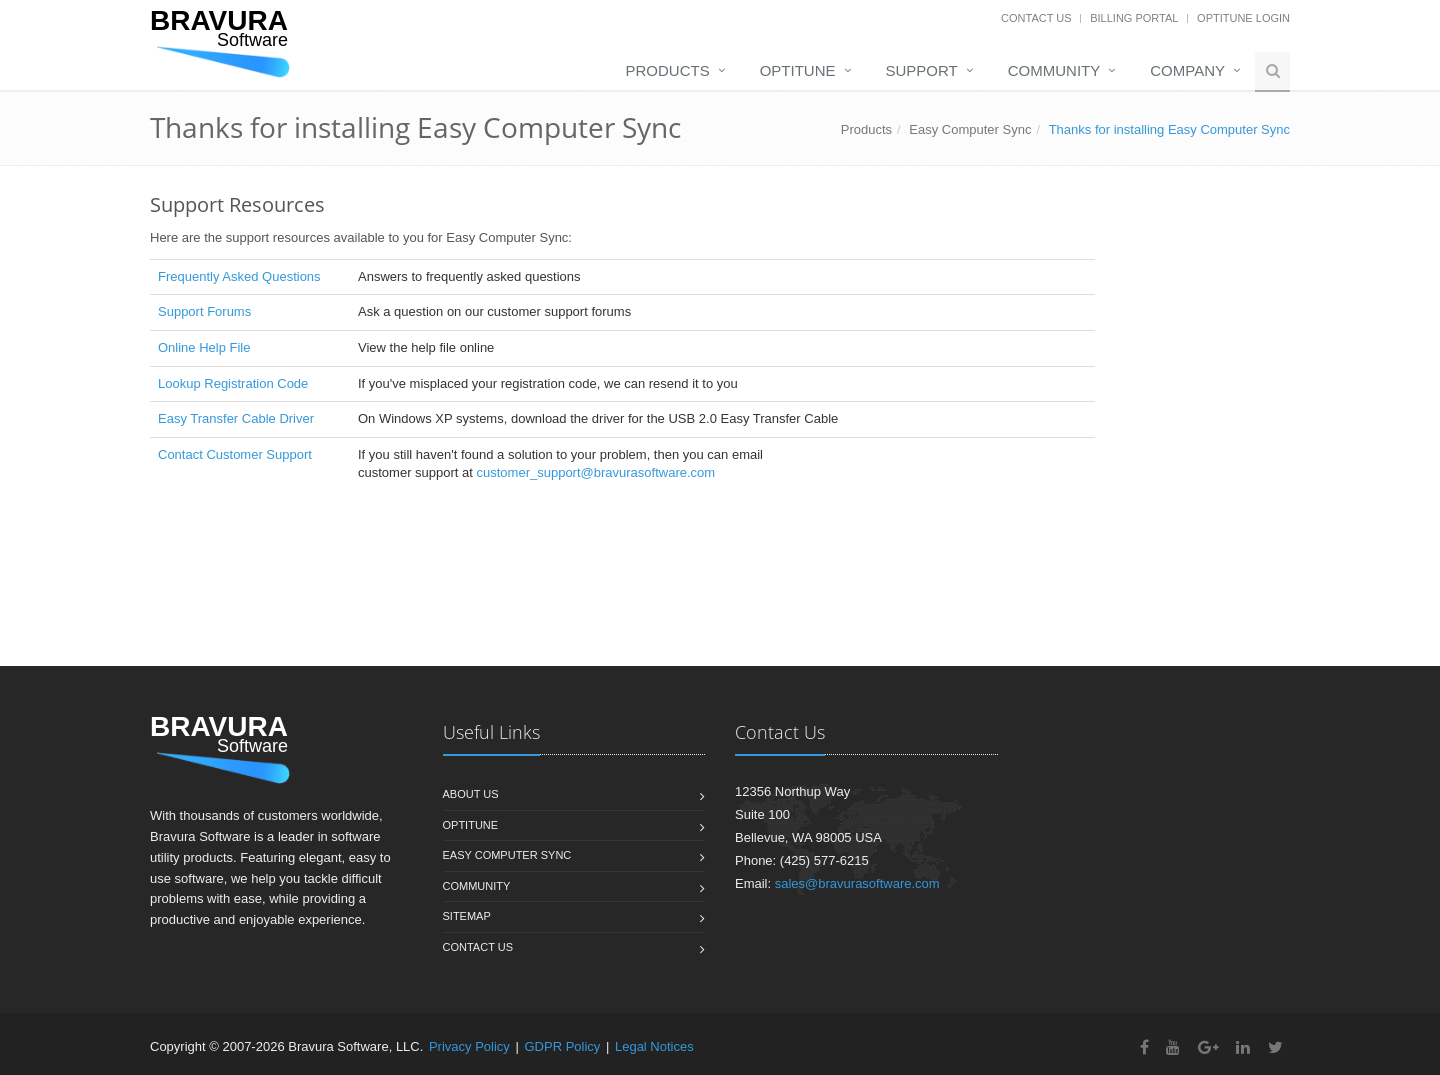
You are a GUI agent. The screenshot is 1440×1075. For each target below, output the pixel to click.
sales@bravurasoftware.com (857, 883)
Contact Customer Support (235, 454)
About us (471, 794)
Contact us (478, 947)
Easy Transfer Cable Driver (236, 418)
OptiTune (798, 70)
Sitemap (467, 916)
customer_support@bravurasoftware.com (596, 472)
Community (1054, 70)
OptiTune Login (1243, 18)
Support (922, 70)
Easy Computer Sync (970, 129)
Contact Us (1036, 18)
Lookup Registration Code (233, 383)
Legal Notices (654, 1046)
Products (668, 70)
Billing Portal (1134, 18)
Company (1187, 70)
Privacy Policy (469, 1046)
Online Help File (204, 347)
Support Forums (204, 311)
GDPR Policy (562, 1046)
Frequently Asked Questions (239, 276)
